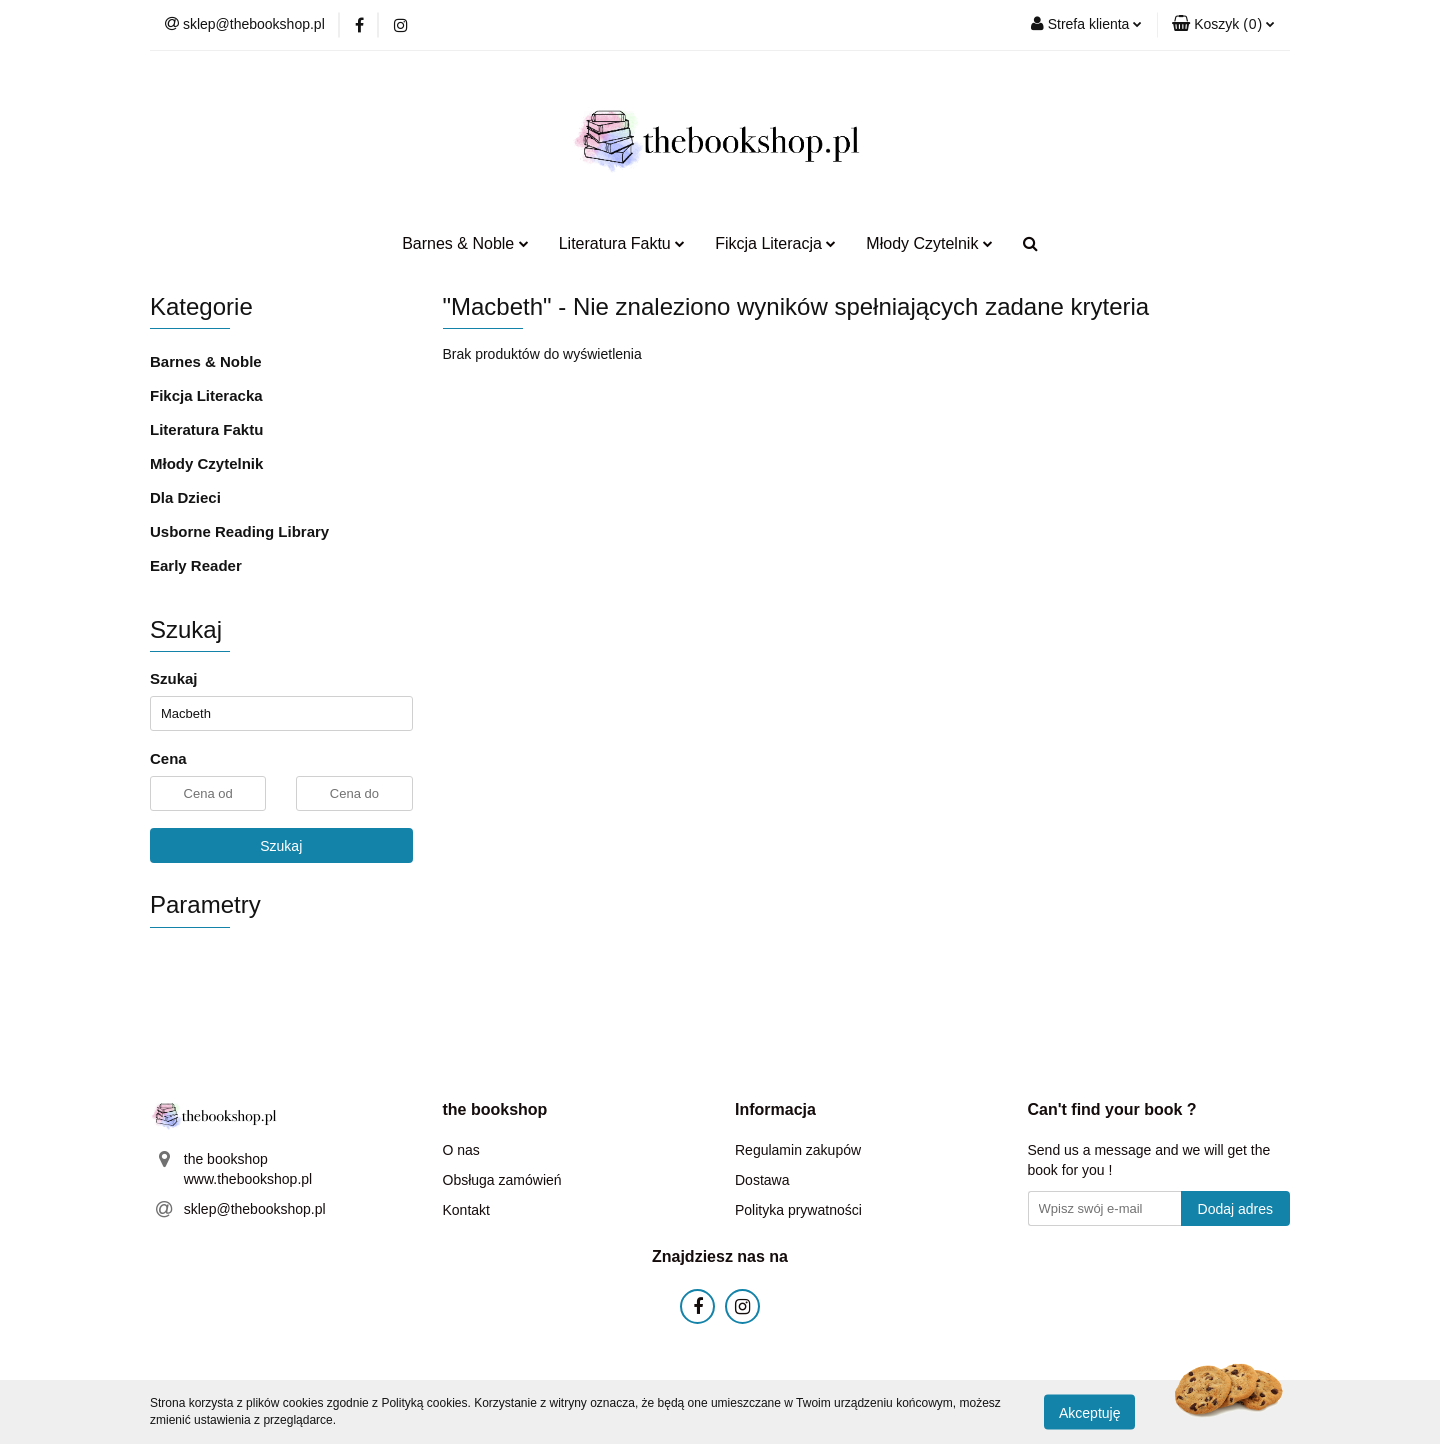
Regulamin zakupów (798, 1150)
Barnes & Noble (465, 243)
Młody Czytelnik (929, 243)
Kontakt (466, 1210)
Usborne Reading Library (239, 531)
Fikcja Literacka (206, 395)
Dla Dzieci (185, 497)
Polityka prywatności (798, 1210)
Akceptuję (1089, 1412)
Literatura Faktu (622, 243)
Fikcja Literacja (775, 243)
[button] (1223, 25)
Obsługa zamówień (502, 1180)
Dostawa (762, 1180)
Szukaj (281, 846)
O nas (461, 1150)
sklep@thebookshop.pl (255, 1209)
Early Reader (196, 565)
